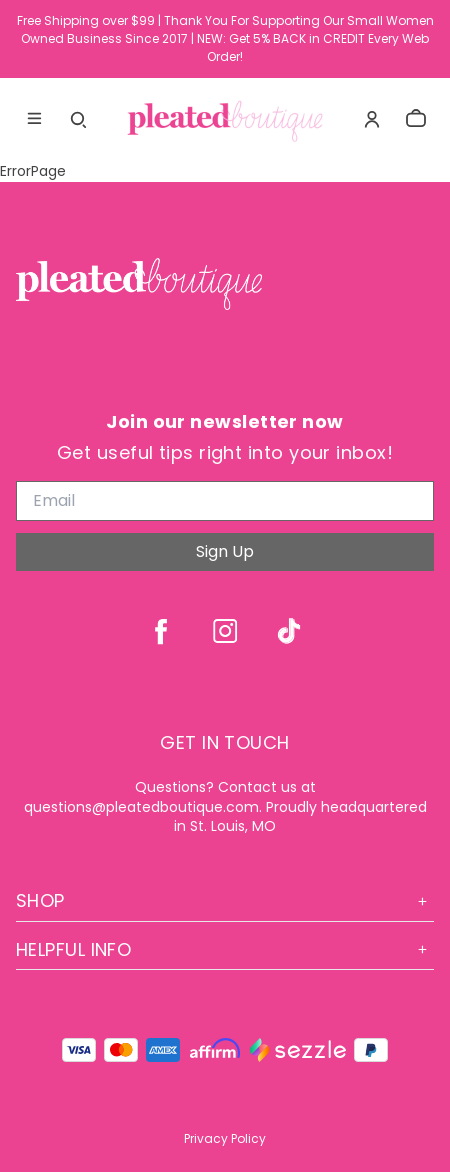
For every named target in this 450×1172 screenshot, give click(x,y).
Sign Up (225, 551)
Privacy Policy (225, 1138)
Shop (225, 900)
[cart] (416, 119)
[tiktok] (289, 631)
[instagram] (225, 631)
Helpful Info (225, 949)
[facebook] (161, 631)
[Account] (372, 119)
